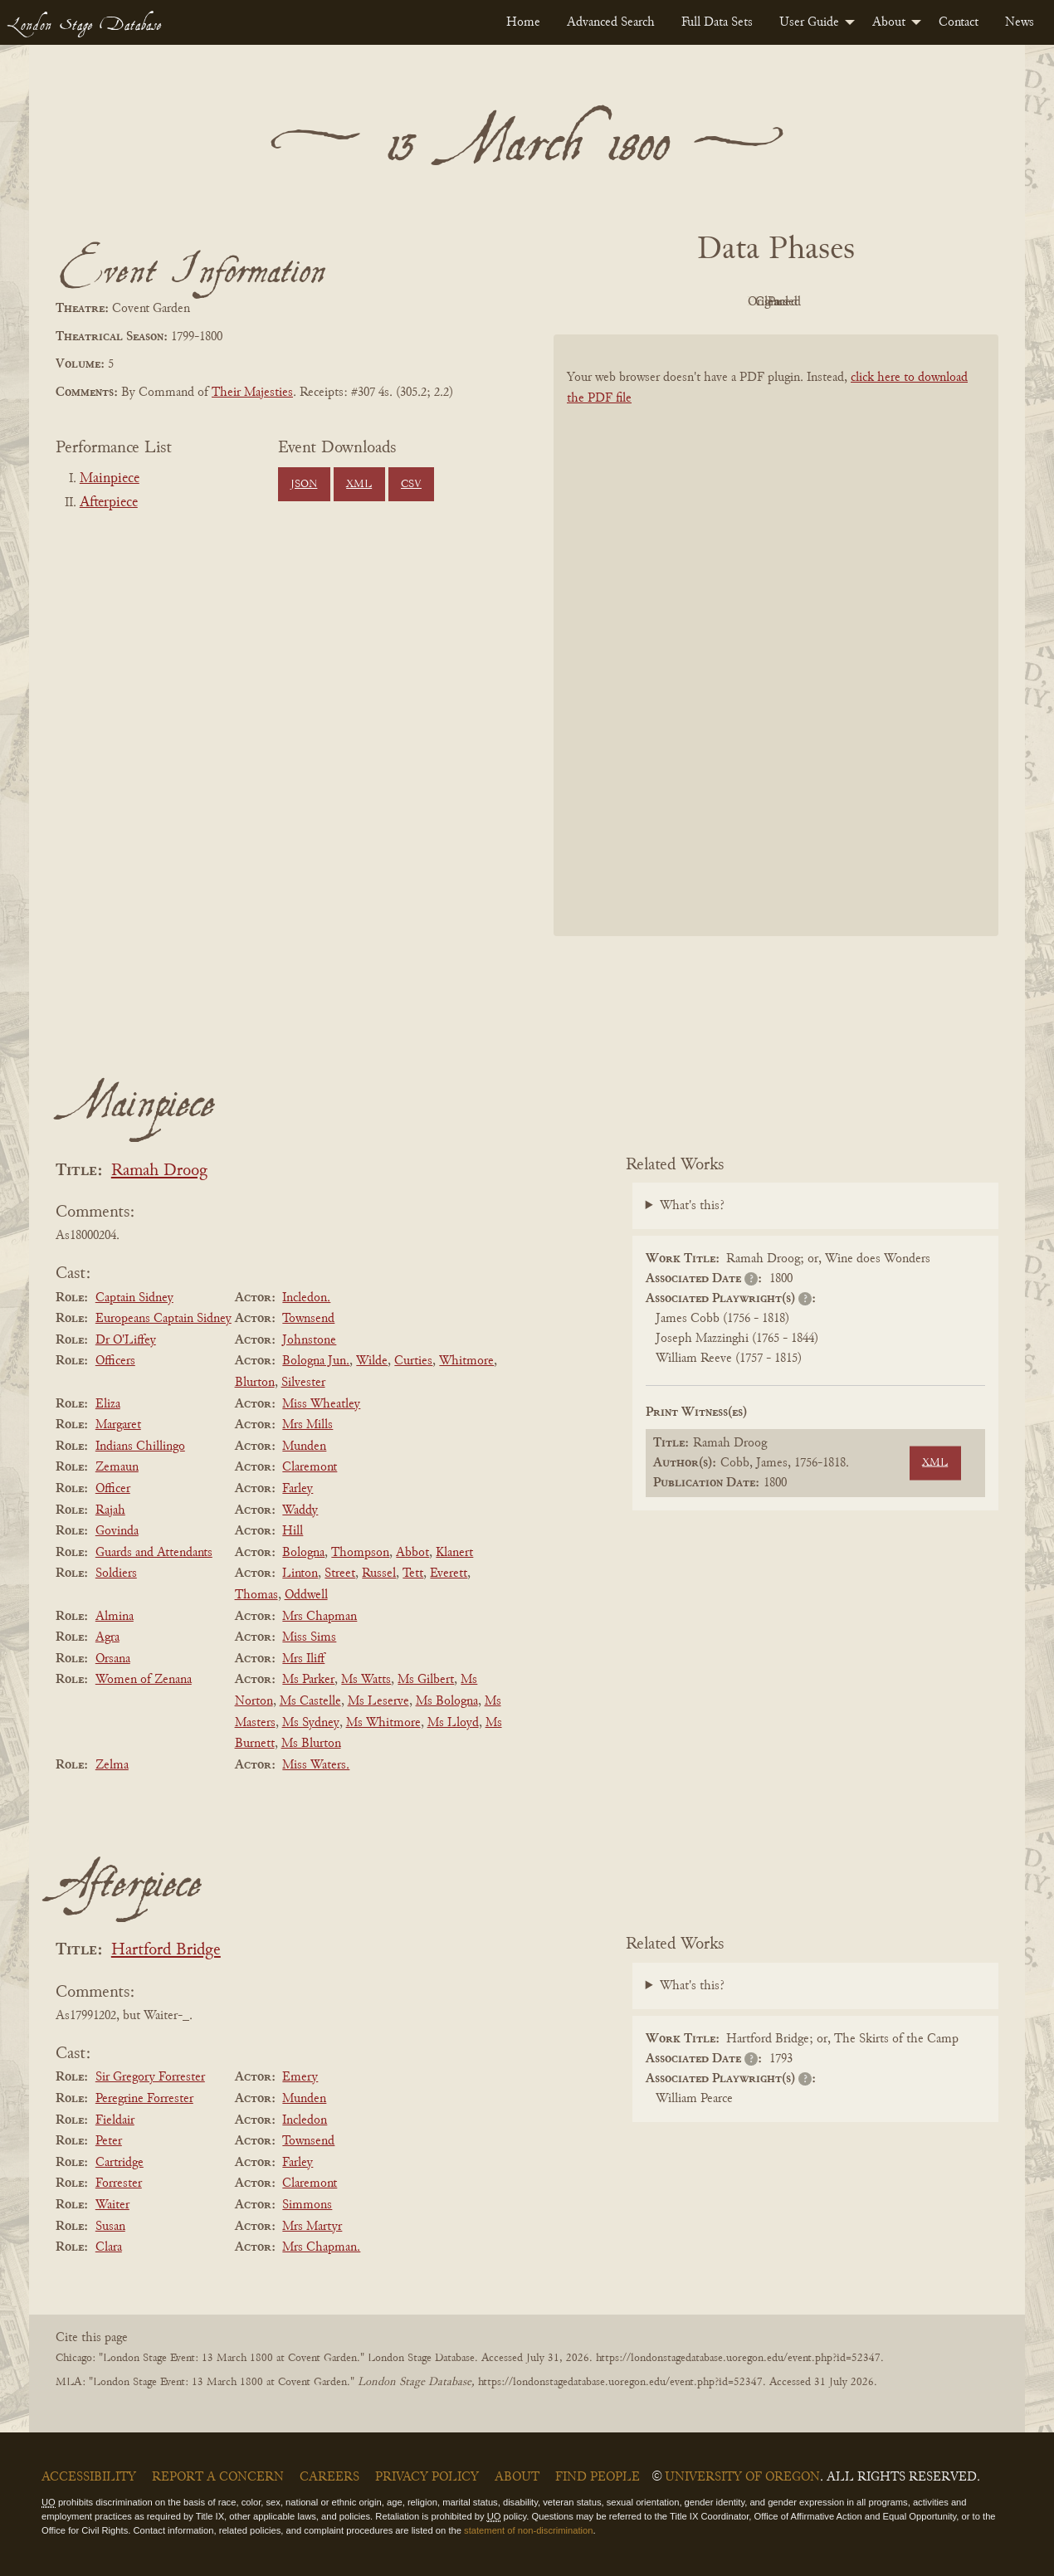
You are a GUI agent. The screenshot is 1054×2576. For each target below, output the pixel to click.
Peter (108, 2141)
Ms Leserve (378, 1701)
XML (359, 484)
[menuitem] (523, 22)
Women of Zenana (143, 1679)
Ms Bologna (447, 1701)
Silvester (303, 1382)
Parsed (908, 302)
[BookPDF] (776, 656)
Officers (115, 1361)
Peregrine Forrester (144, 2098)
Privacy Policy (427, 2477)
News (1019, 22)
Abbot (412, 1552)
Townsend (308, 1318)
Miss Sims (309, 1637)
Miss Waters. (315, 1765)
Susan (110, 2226)
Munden (304, 1446)
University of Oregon (742, 2477)
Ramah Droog (159, 1171)
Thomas (256, 1595)
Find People (597, 2477)
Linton (300, 1573)
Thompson (360, 1552)
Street (339, 1573)
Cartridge (119, 2162)
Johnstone (309, 1340)
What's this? (692, 1205)
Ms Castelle (310, 1701)
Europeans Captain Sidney (163, 1318)
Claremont (309, 1467)
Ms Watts (366, 1679)
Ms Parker (308, 1679)
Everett (448, 1573)
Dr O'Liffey (125, 1340)
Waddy (300, 1510)
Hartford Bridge (166, 1950)
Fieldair (114, 2120)
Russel (379, 1573)
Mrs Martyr (312, 2226)
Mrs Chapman (319, 1616)
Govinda (117, 1531)
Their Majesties (252, 392)
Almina (114, 1616)
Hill (292, 1531)
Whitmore (466, 1361)
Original (726, 302)
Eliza (107, 1404)
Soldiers (116, 1573)
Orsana (112, 1659)
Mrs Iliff (303, 1659)
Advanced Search (611, 22)
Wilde (372, 1361)
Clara (108, 2247)
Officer (112, 1488)
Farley (297, 1488)
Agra (107, 1637)
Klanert (454, 1552)
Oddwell (306, 1595)
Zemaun (117, 1467)
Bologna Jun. (315, 1361)
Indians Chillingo (140, 1446)
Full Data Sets (717, 22)
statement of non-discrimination (528, 2530)
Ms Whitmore (383, 1723)
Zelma (112, 1765)
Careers (329, 2477)
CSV (411, 484)
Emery (300, 2077)
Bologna (303, 1552)
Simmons (307, 2205)
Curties (413, 1361)
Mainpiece (109, 478)
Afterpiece (109, 502)
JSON (303, 484)
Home (523, 22)
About (888, 22)
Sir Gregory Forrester (150, 2077)
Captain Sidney (134, 1298)
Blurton (255, 1382)
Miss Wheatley (321, 1404)
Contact (958, 22)
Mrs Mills (307, 1425)
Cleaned (818, 302)
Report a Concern (218, 2477)
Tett (413, 1573)
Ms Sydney (310, 1723)
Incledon (304, 2120)
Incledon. (306, 1298)
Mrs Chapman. (321, 2247)
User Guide (809, 22)
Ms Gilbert (426, 1679)
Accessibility (88, 2477)
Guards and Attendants (153, 1552)
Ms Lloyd (453, 1723)
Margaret (118, 1425)
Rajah (110, 1510)
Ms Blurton (311, 1743)
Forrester (118, 2183)
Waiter (112, 2205)
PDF (634, 302)
